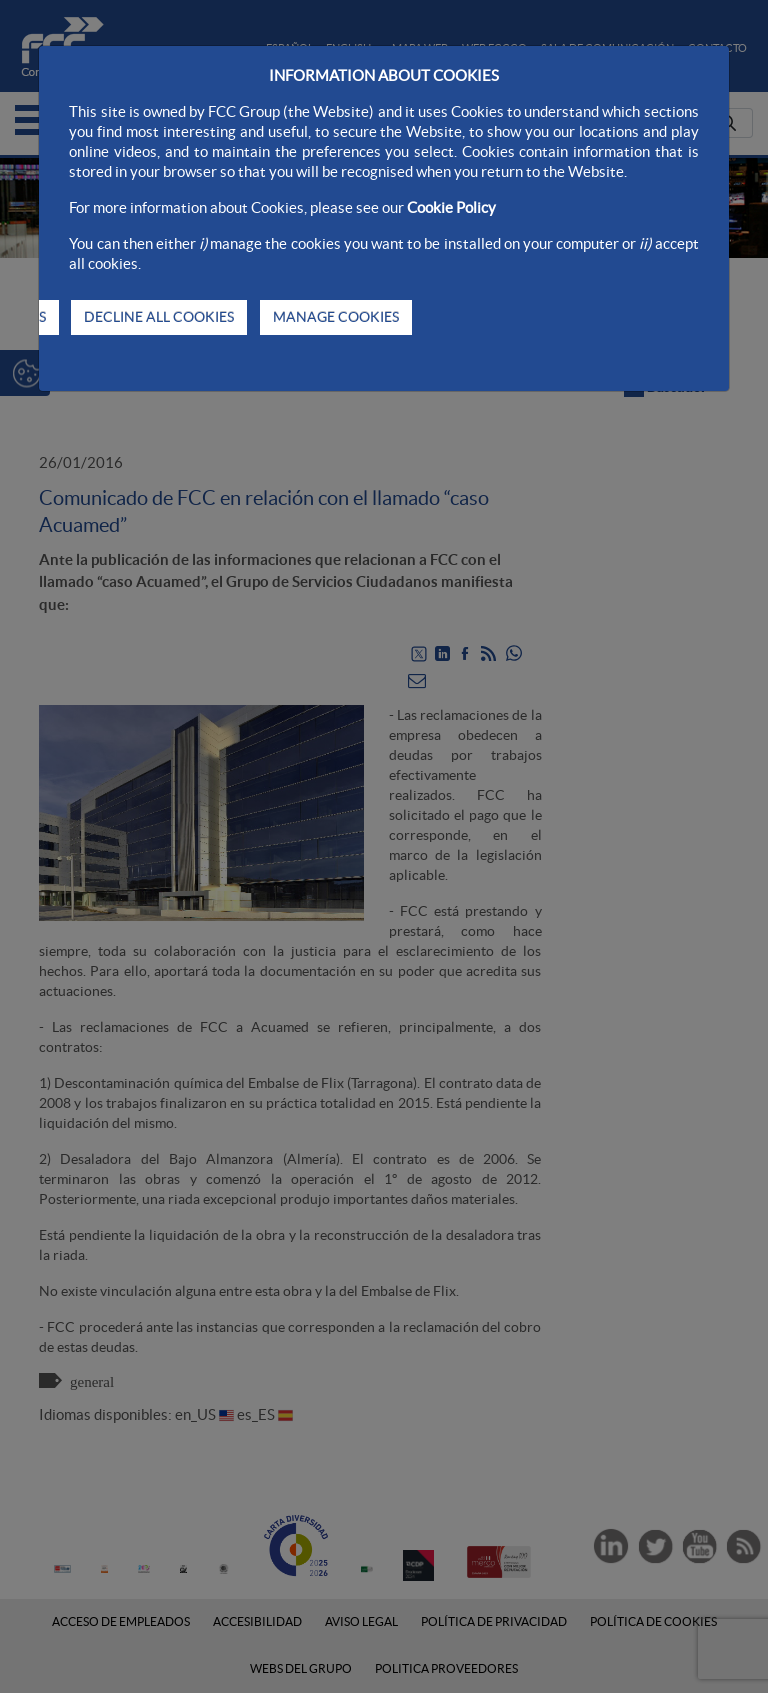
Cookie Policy (451, 207)
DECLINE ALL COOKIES (159, 317)
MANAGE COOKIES (336, 317)
